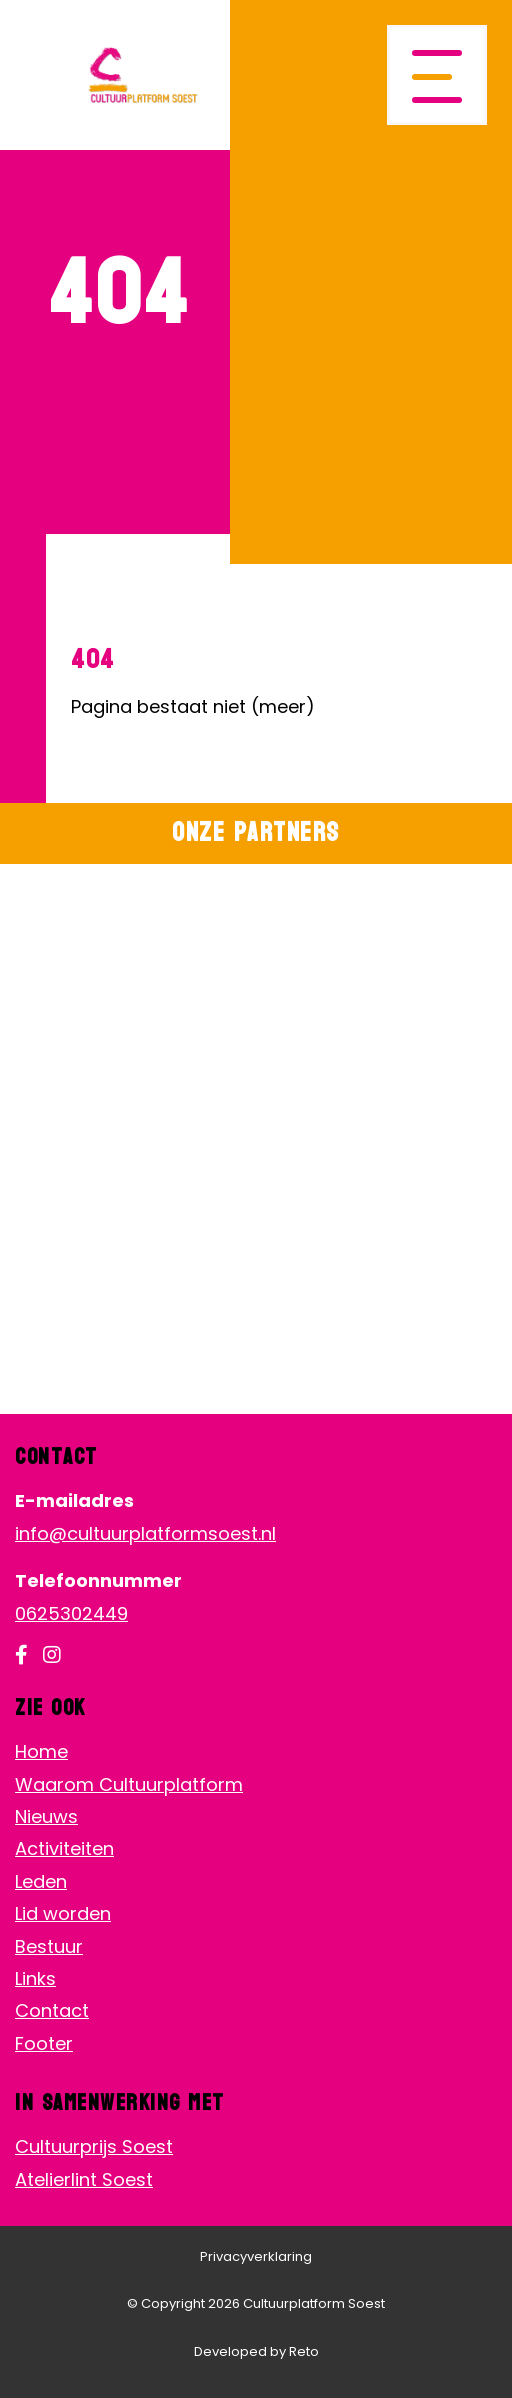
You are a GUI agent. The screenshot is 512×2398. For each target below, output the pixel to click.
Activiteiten (64, 1848)
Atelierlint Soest (84, 2179)
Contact (52, 2010)
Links (35, 1978)
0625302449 (71, 1613)
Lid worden (63, 1913)
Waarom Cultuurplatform (129, 1784)
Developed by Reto (256, 2351)
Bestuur (49, 1946)
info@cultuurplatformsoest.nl (145, 1533)
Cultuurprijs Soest (94, 2146)
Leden (41, 1881)
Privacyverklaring (256, 2256)
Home (41, 1751)
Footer (44, 2043)
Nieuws (46, 1816)
